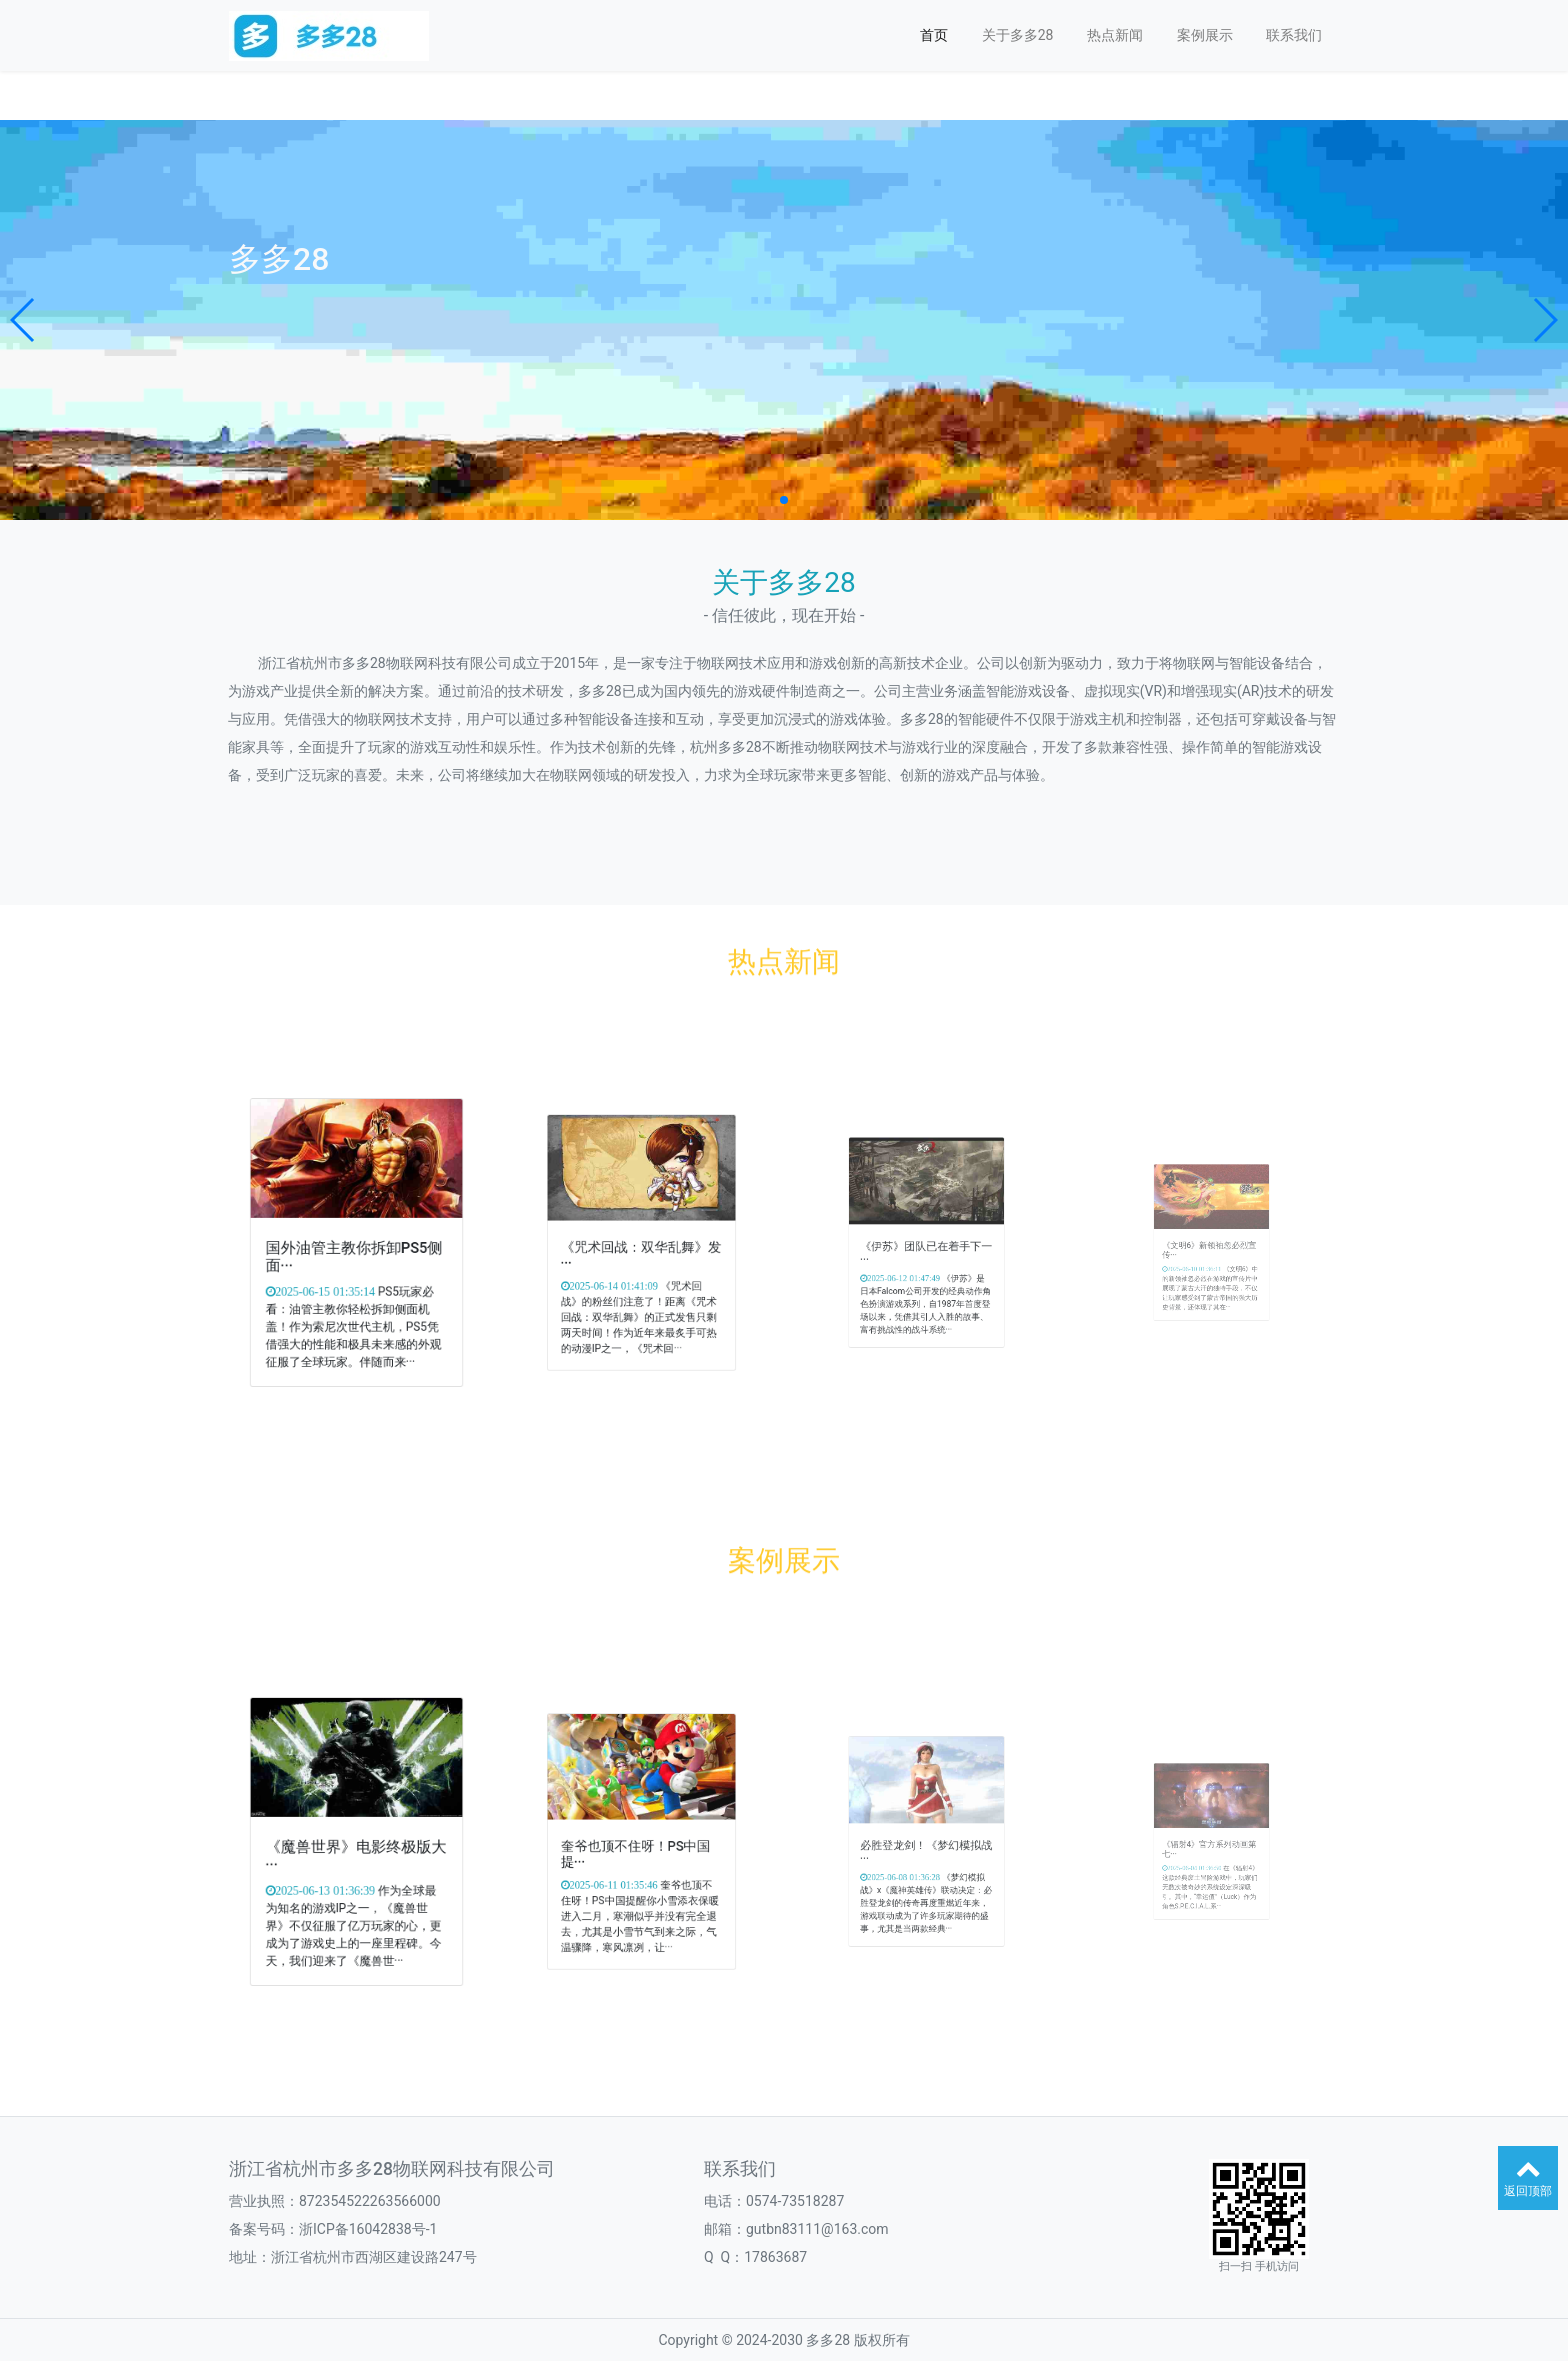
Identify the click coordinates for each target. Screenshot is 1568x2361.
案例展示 (1205, 35)
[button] (23, 320)
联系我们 (1294, 35)
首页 (934, 35)
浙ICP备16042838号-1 (368, 2229)
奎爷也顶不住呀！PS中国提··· (639, 1846)
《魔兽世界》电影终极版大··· (355, 1848)
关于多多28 (1018, 35)
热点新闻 (1115, 35)
